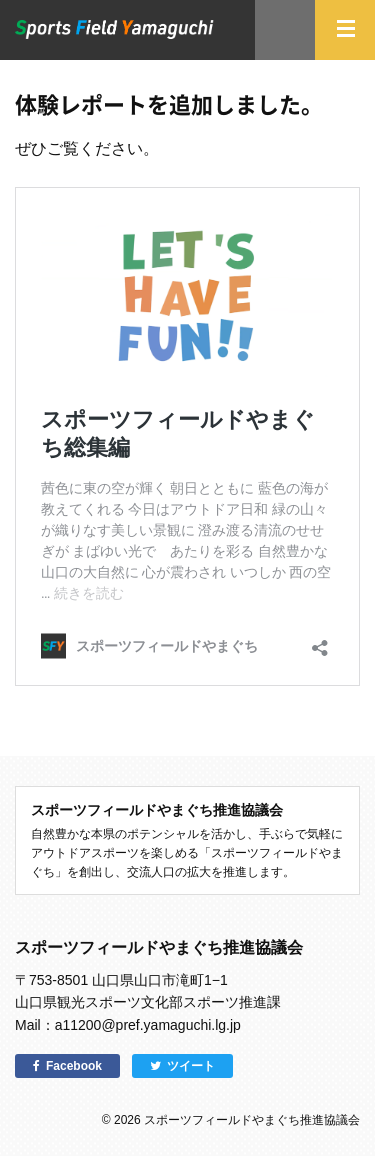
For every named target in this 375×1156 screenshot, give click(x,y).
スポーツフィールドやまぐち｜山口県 (114, 29)
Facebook (74, 1066)
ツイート (191, 1066)
